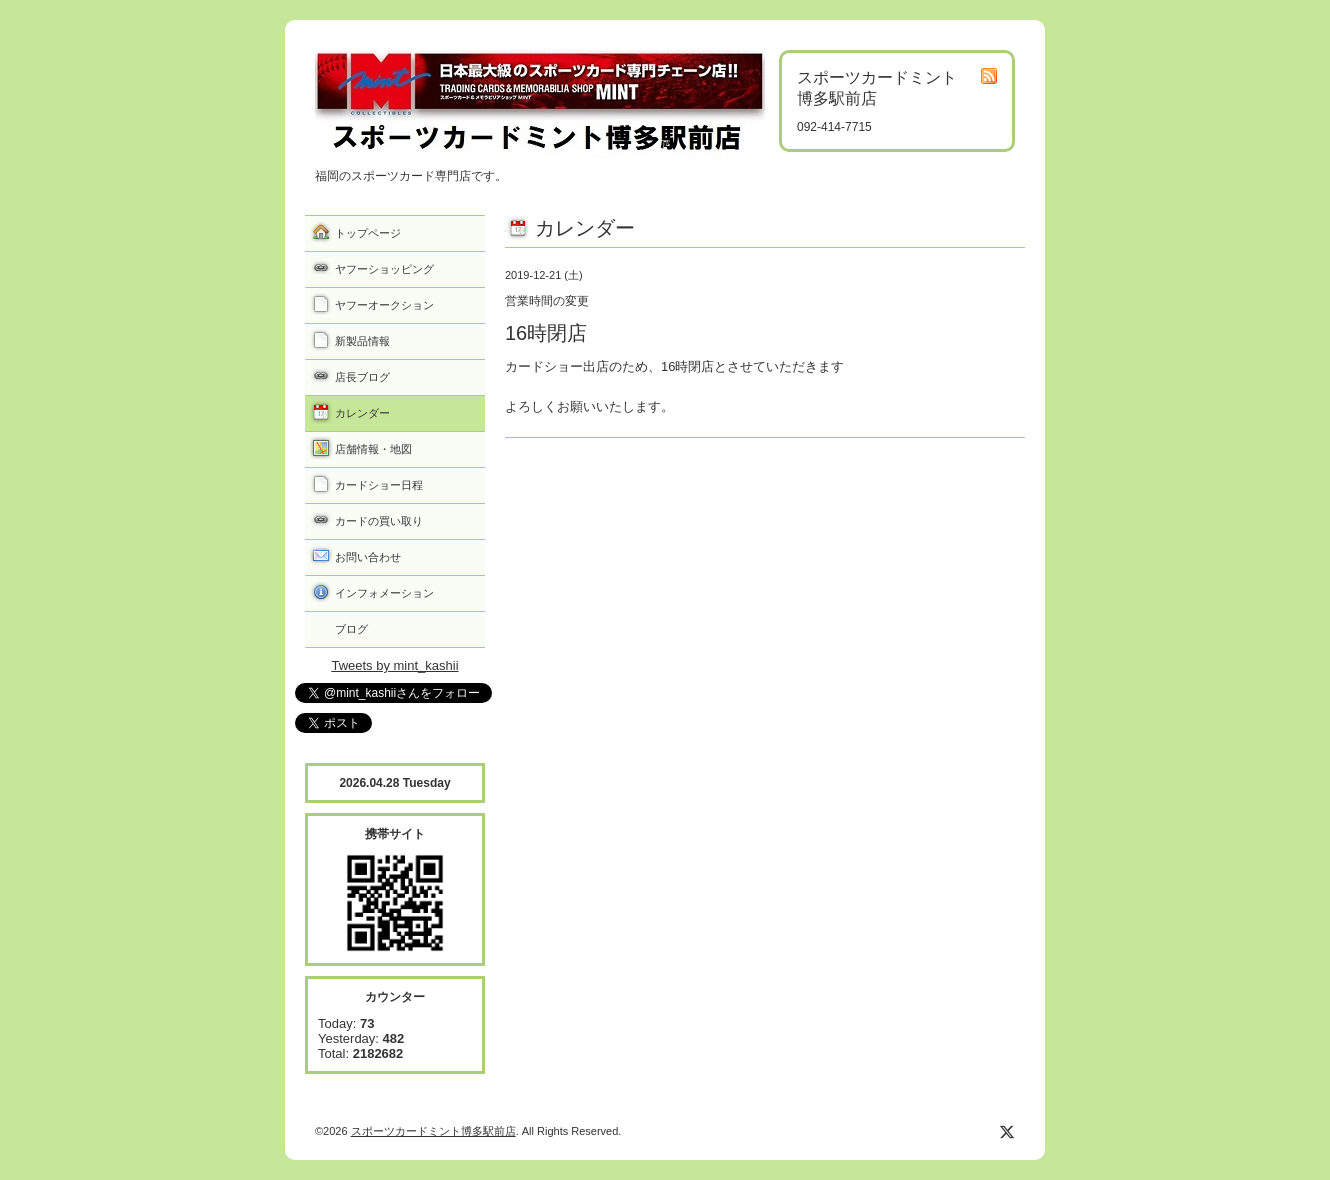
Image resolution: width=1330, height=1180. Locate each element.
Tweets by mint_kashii (394, 665)
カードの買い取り (379, 521)
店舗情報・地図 (373, 449)
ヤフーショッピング (384, 269)
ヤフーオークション (384, 305)
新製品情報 (362, 341)
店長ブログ (362, 377)
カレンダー (362, 413)
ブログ (351, 629)
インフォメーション (384, 593)
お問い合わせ (368, 557)
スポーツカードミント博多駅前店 (433, 1131)
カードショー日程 (379, 485)
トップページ (368, 233)
